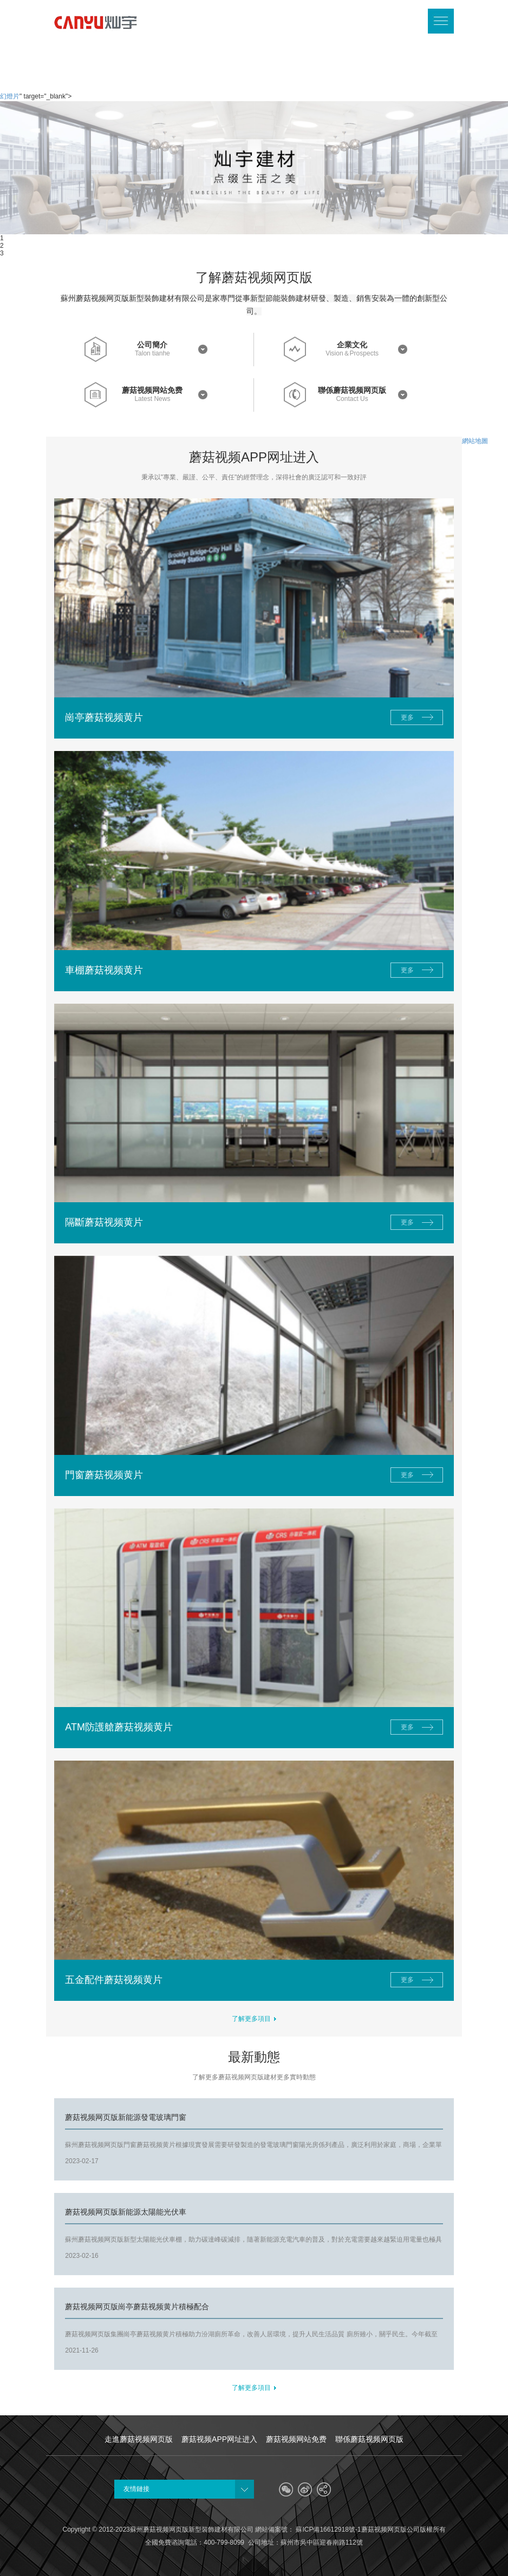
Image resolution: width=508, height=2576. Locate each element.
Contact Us (352, 399)
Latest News (152, 399)
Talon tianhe (152, 353)
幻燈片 (9, 96)
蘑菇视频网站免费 (152, 390)
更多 (407, 717)
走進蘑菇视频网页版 (139, 2439)
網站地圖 (475, 441)
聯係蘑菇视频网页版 (352, 390)
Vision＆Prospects (352, 353)
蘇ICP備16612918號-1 (327, 2529)
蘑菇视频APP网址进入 (219, 2439)
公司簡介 (152, 344)
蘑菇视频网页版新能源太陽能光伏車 (125, 2212)
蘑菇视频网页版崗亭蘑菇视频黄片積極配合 (137, 2306)
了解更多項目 (254, 2018)
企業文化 (352, 344)
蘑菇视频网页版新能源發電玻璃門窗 (125, 2117)
